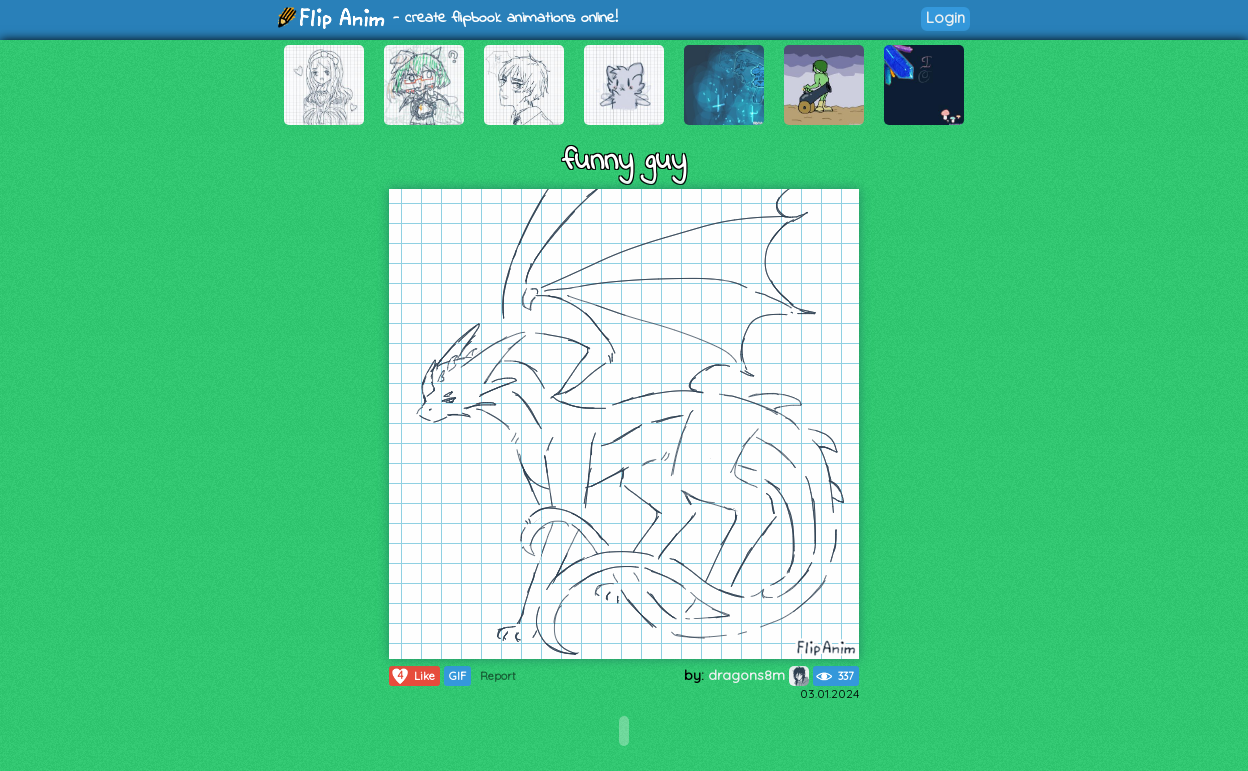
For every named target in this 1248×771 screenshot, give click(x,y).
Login (945, 17)
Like (412, 676)
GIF (457, 676)
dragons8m (758, 675)
